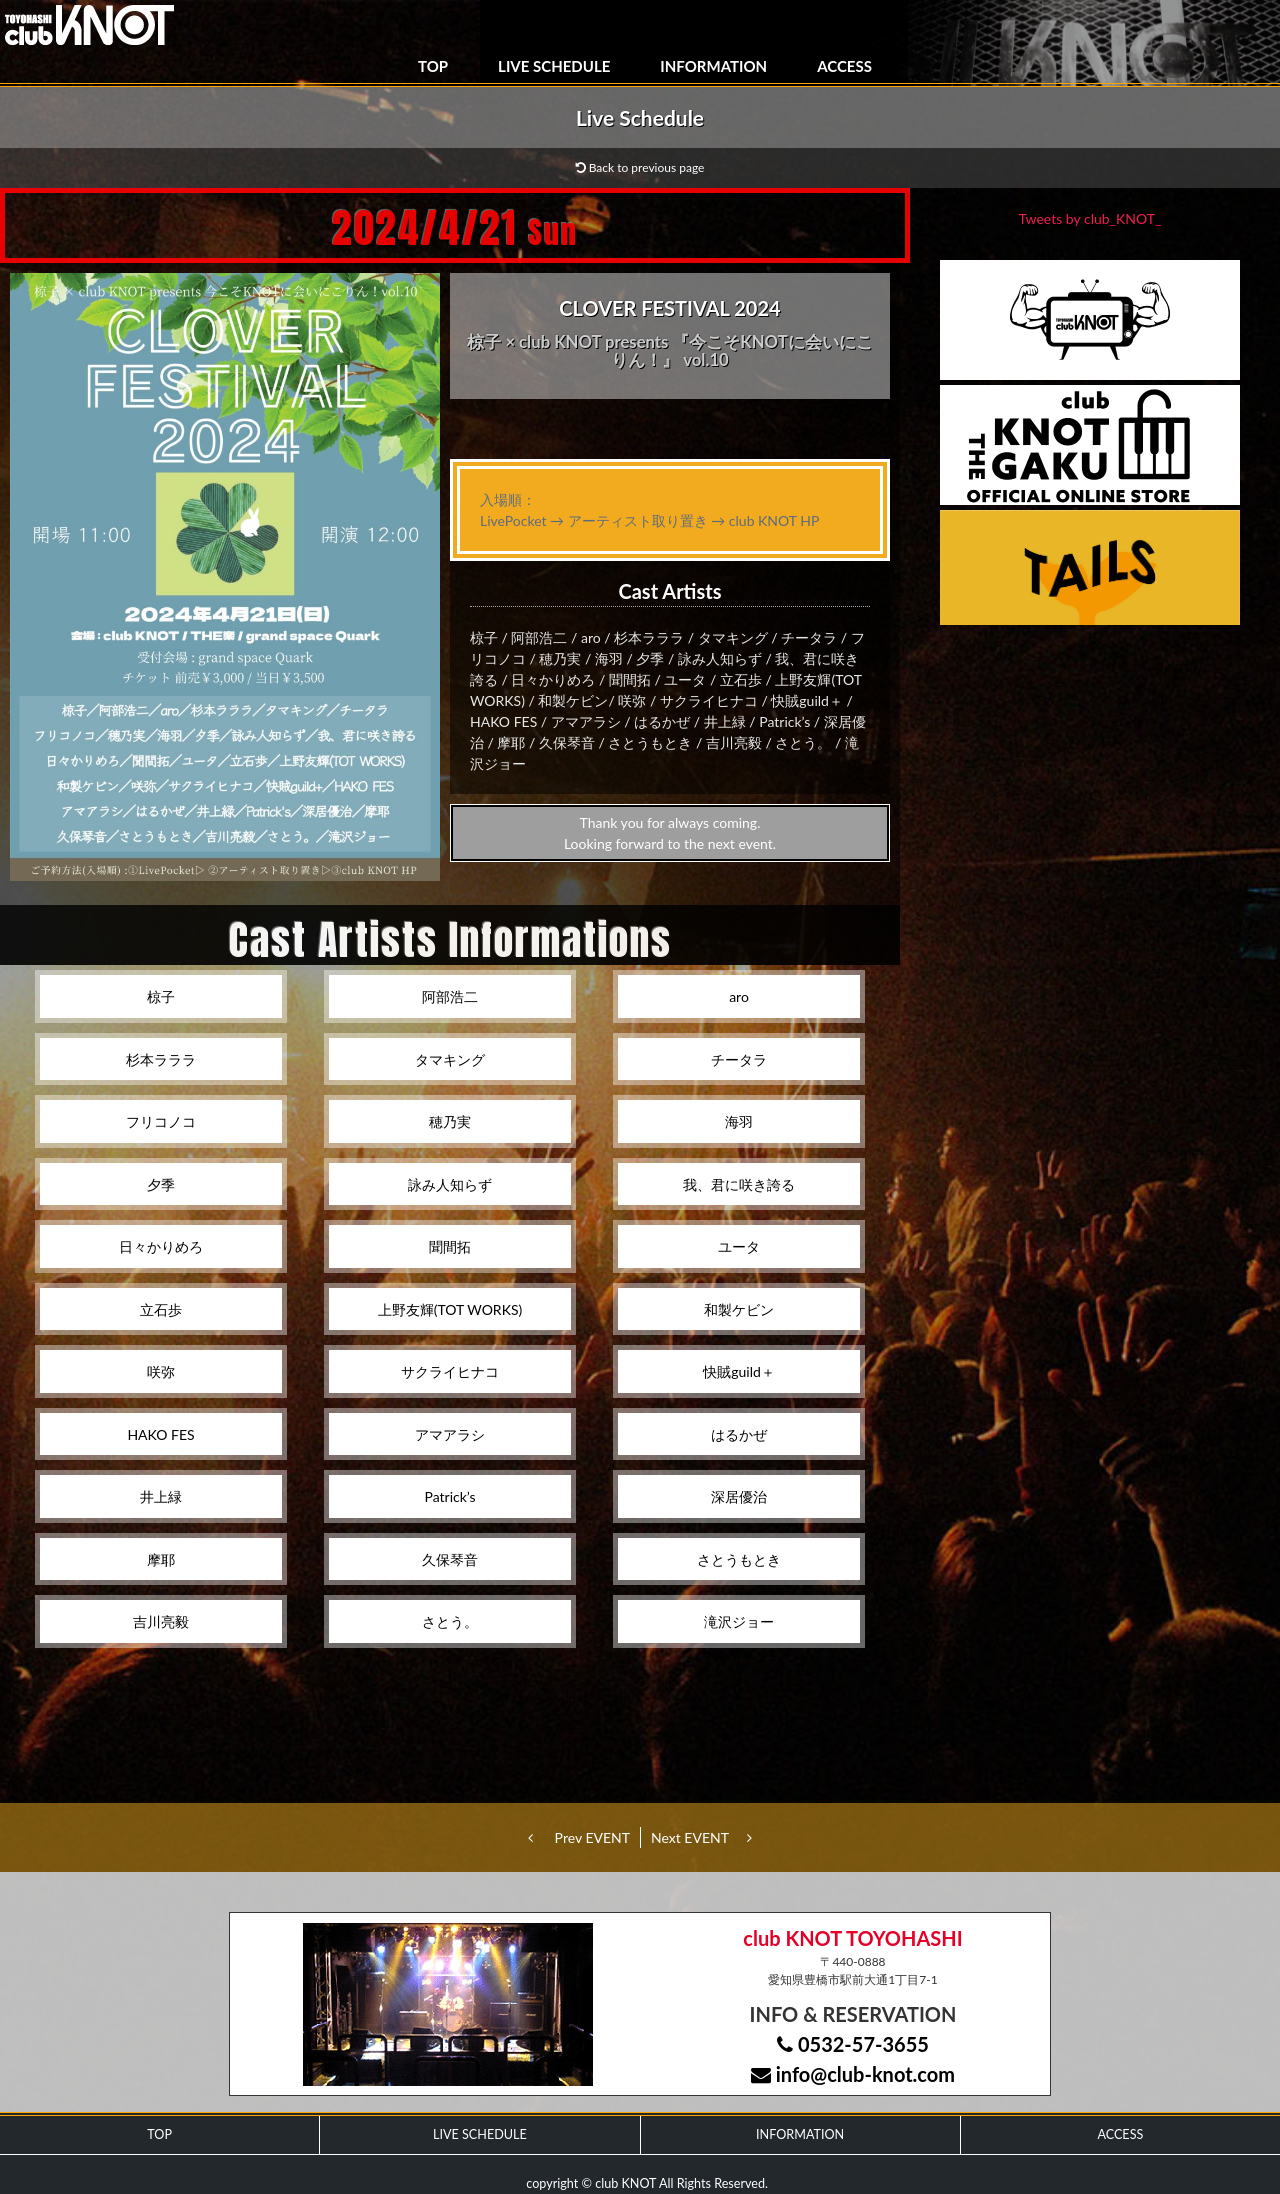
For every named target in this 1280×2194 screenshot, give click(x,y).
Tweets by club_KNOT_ (1090, 218)
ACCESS (844, 66)
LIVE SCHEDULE (554, 66)
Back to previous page (640, 167)
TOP (433, 66)
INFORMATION (713, 66)
